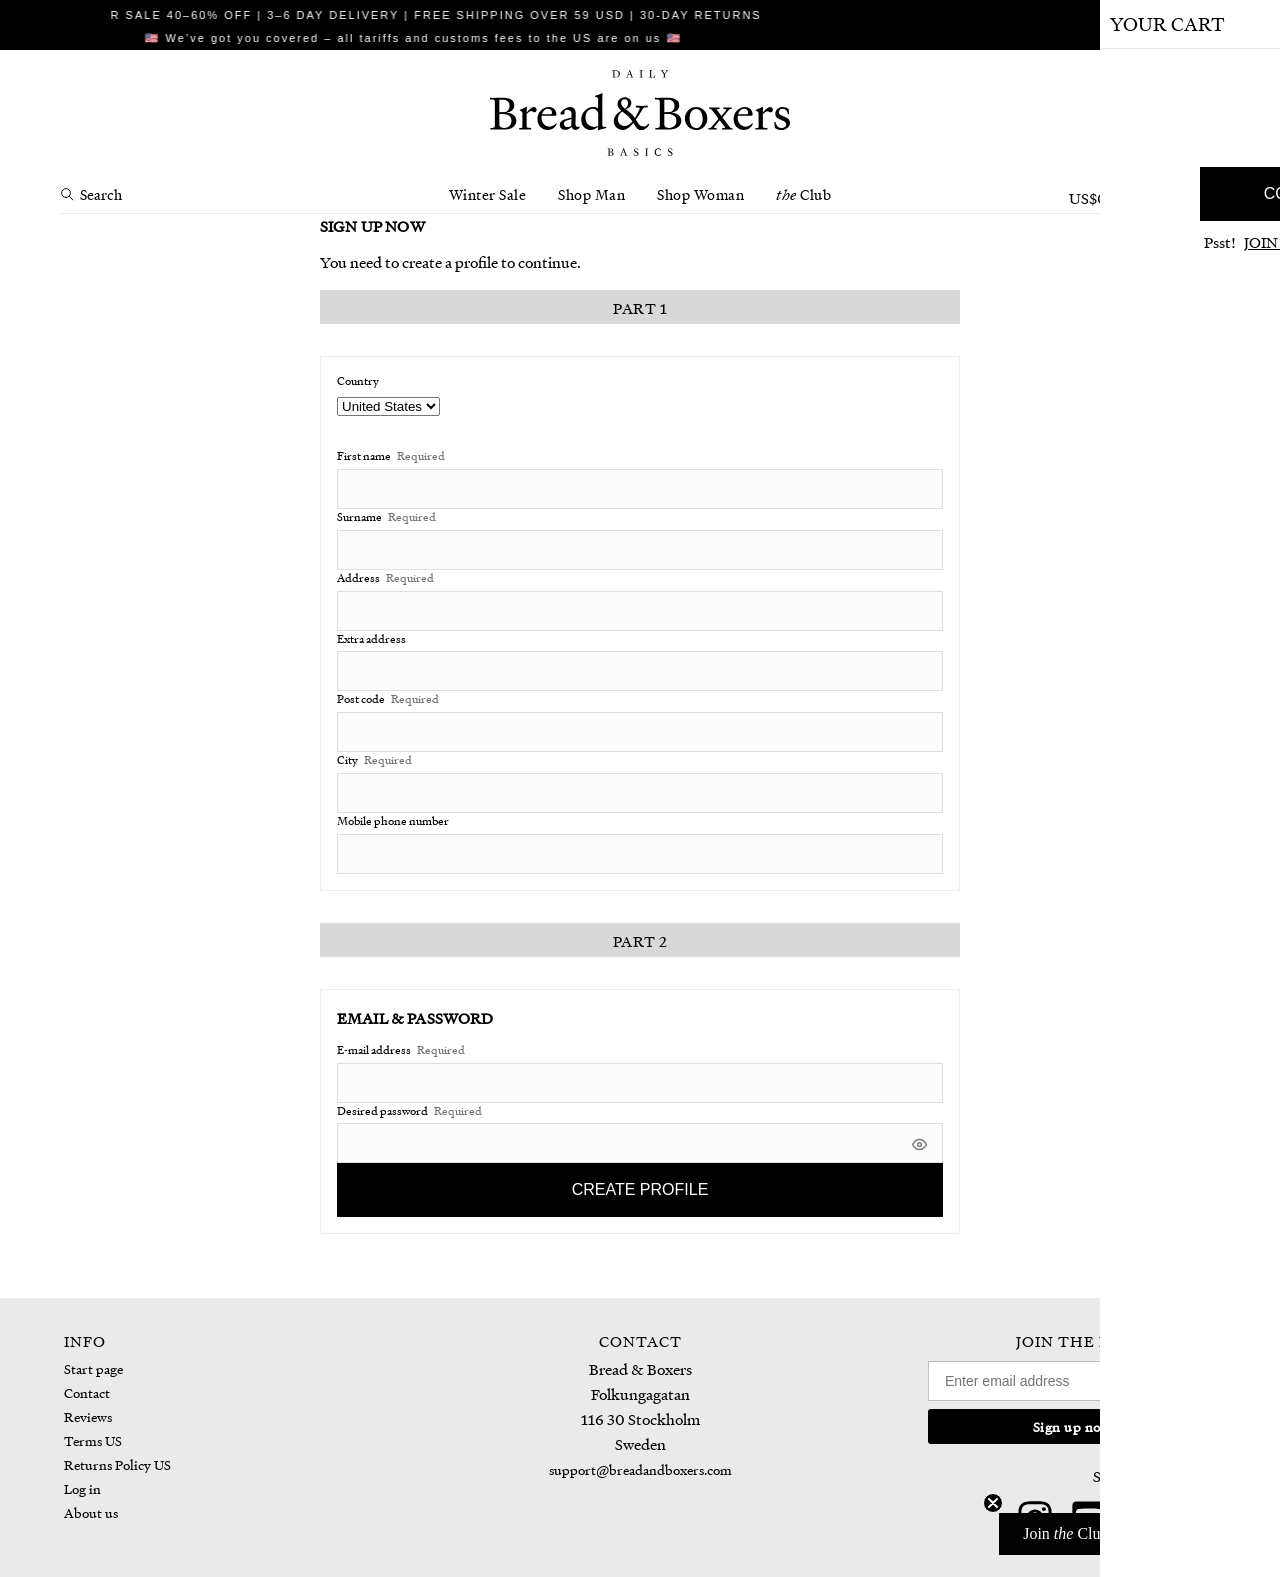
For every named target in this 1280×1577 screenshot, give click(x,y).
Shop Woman (700, 194)
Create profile (640, 1189)
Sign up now (1072, 1426)
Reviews (88, 1416)
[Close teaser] (993, 1503)
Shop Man (591, 194)
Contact (87, 1392)
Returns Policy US (117, 1464)
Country (358, 381)
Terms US (93, 1440)
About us (91, 1512)
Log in (82, 1488)
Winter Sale (488, 194)
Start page (93, 1368)
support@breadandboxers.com (640, 1469)
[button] (1128, 1534)
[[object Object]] (919, 1142)
